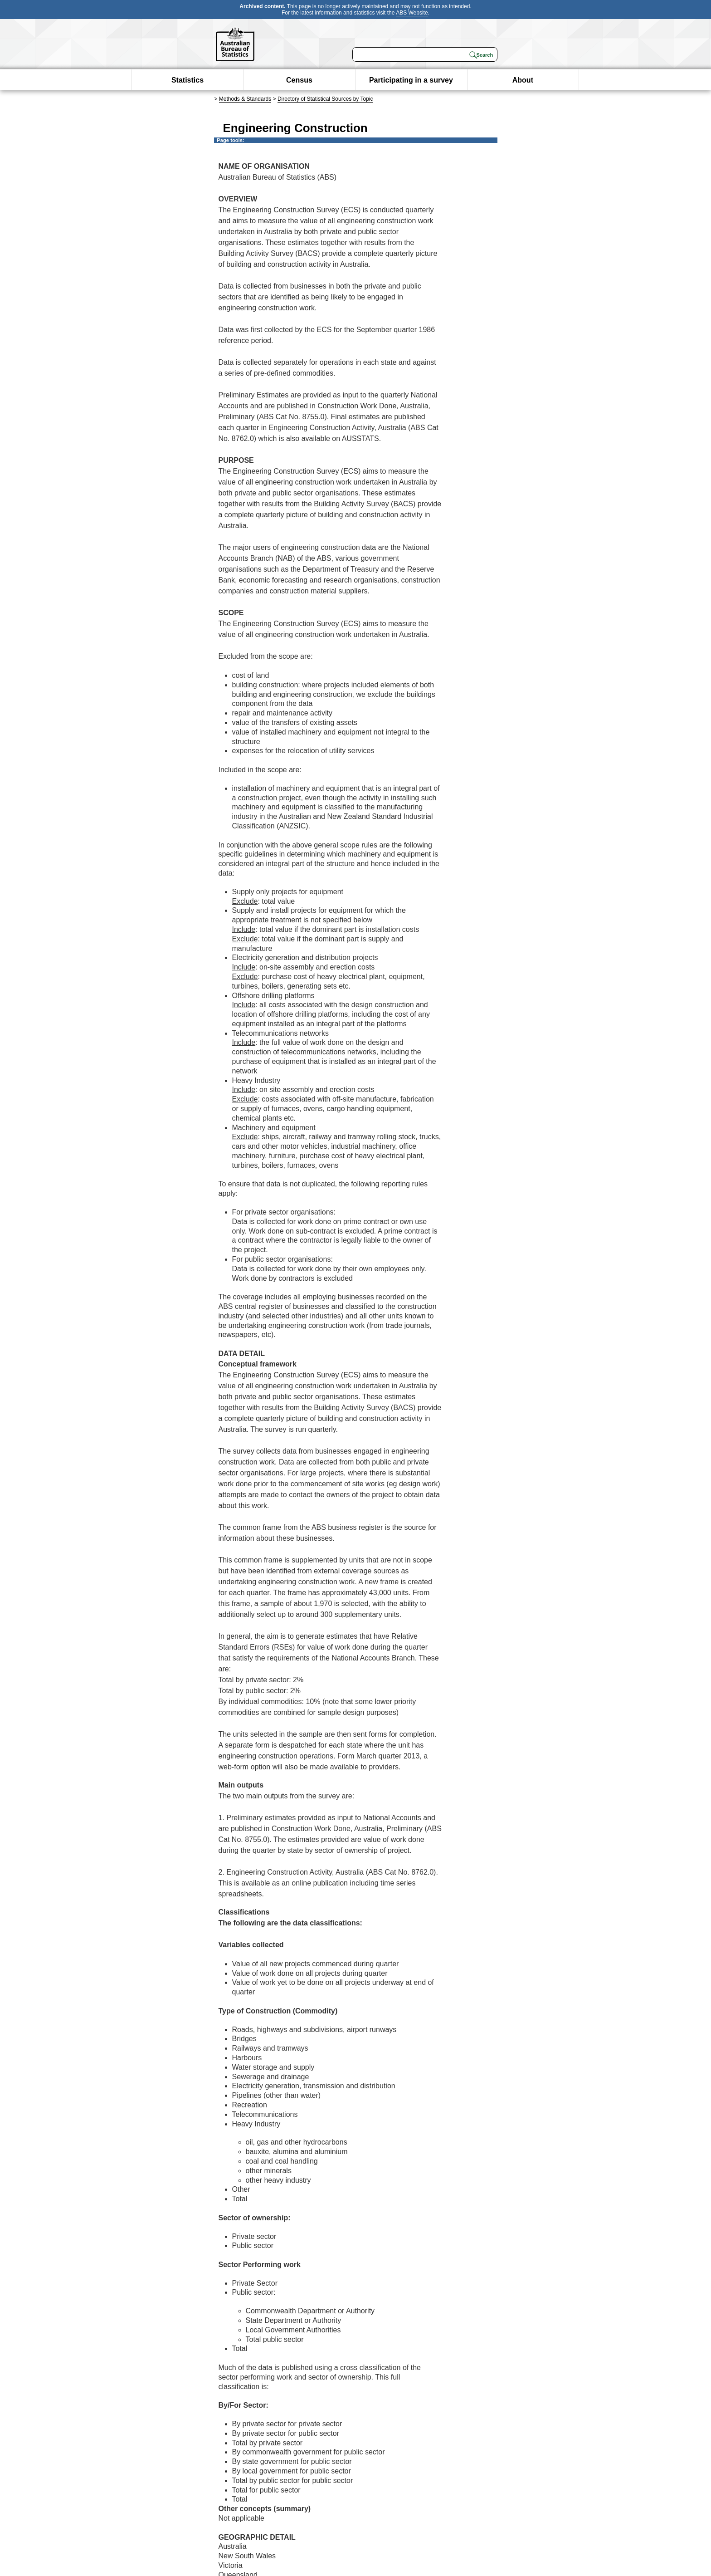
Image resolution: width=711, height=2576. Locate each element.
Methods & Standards (245, 99)
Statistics (187, 80)
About (522, 80)
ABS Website (412, 13)
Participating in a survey (411, 80)
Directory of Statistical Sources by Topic (325, 99)
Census (299, 80)
